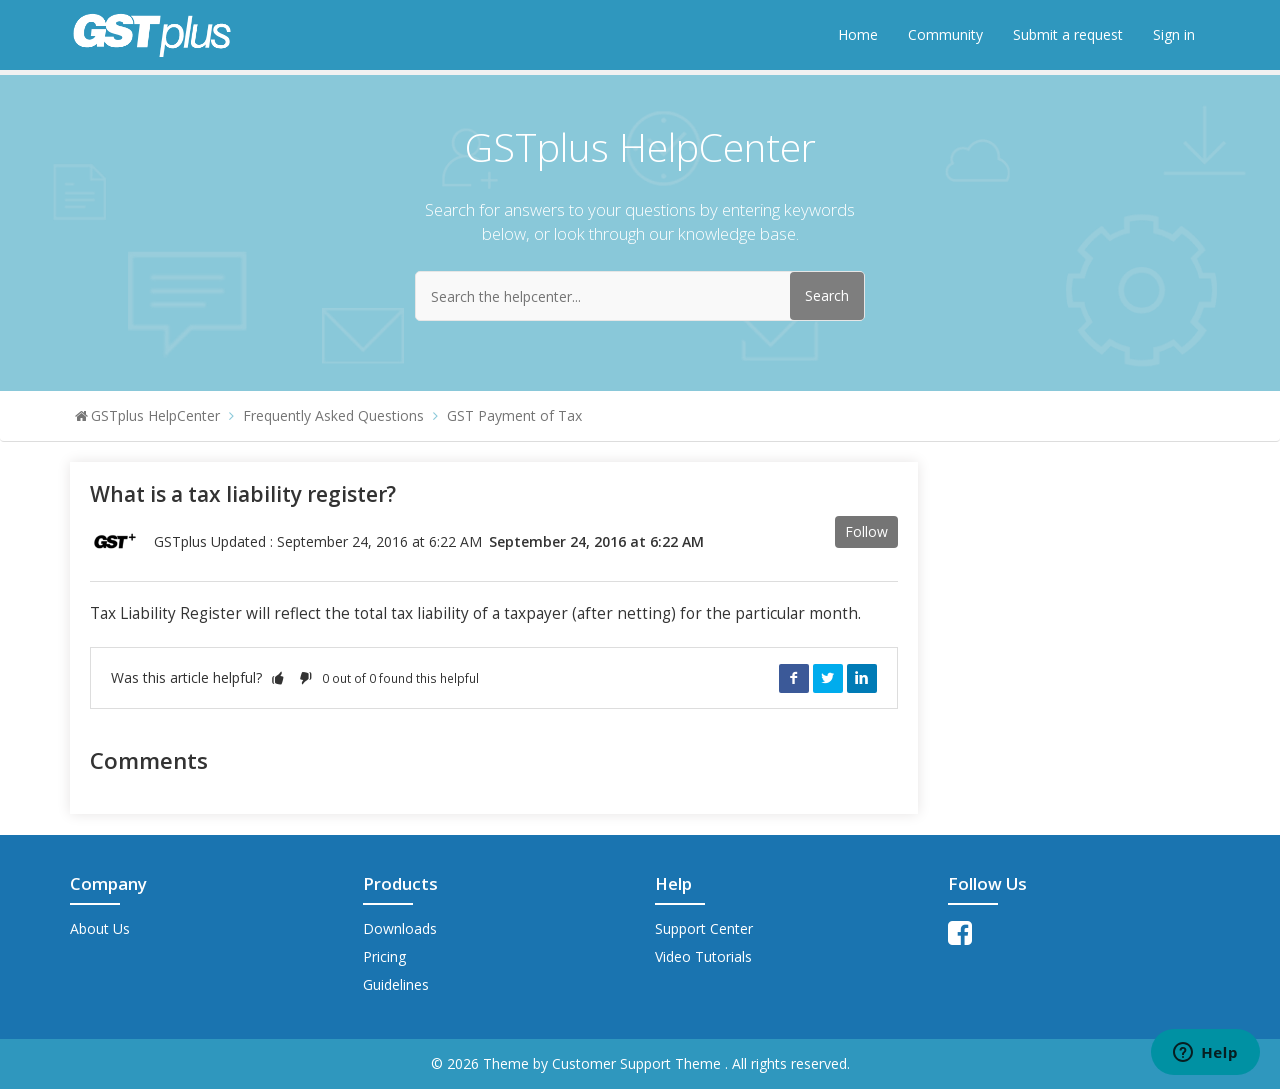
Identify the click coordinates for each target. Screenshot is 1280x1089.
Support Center (704, 928)
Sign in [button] (1174, 34)
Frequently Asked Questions (333, 415)
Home (858, 34)
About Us (100, 928)
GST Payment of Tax (514, 415)
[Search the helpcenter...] (640, 296)
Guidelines (396, 984)
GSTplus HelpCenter (155, 415)
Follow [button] (866, 531)
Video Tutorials (703, 956)
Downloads (400, 928)
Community (945, 34)
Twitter (828, 678)
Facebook (794, 678)
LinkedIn (862, 678)
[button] (278, 677)
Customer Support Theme (638, 1063)
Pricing (384, 956)
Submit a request (1068, 34)
